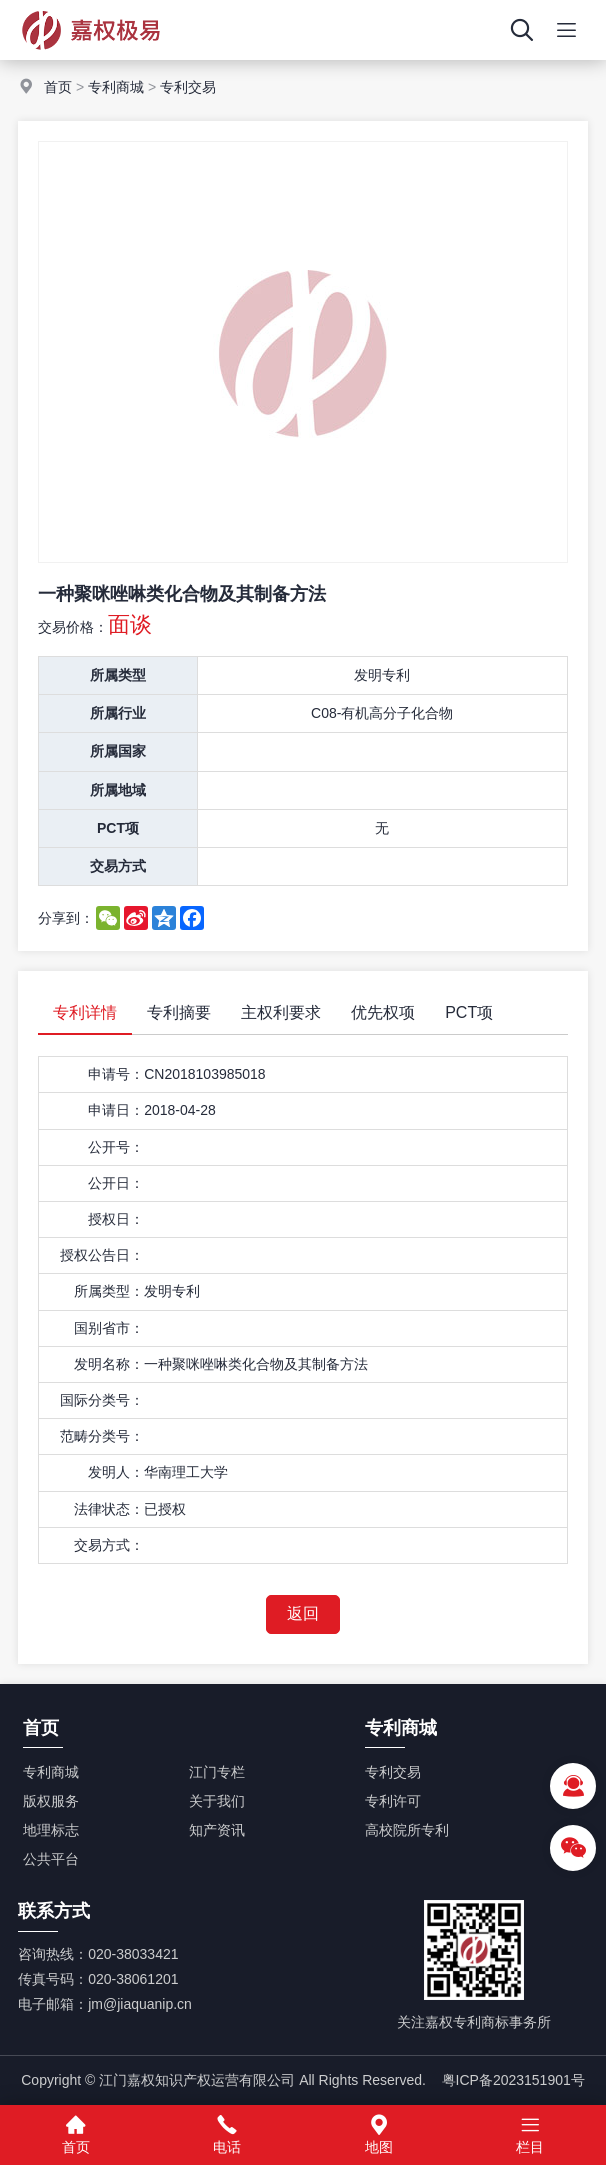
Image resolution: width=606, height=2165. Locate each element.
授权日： (116, 1219)
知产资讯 (217, 1830)
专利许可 (393, 1801)
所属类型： (109, 1291)
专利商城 (116, 87)
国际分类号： (102, 1400)
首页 (58, 87)
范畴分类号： (102, 1436)
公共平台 (51, 1859)
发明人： (116, 1472)
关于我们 (217, 1801)
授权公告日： (102, 1255)
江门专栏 (217, 1772)
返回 (303, 1613)
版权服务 (51, 1801)
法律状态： (109, 1509)
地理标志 (51, 1830)
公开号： (116, 1147)
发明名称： (109, 1364)
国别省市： (109, 1328)
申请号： (116, 1074)
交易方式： (109, 1545)
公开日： (116, 1183)
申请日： (116, 1110)
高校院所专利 (407, 1830)
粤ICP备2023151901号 (513, 2080)
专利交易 (188, 87)
